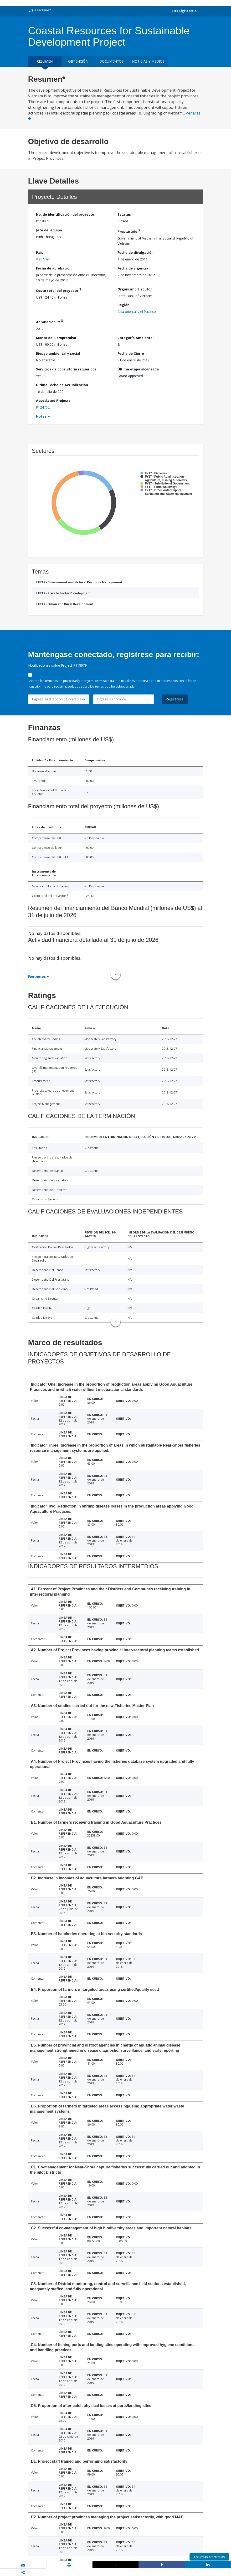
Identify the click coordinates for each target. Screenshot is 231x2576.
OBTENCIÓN (78, 61)
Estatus (124, 214)
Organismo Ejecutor (135, 289)
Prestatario (129, 231)
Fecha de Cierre (131, 353)
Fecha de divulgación (136, 252)
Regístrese (175, 699)
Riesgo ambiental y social (58, 353)
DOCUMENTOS (111, 61)
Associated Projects (53, 400)
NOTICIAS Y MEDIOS (148, 61)
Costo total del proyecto (58, 290)
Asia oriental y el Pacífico (137, 311)
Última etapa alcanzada (138, 369)
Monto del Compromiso (56, 337)
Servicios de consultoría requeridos (66, 369)
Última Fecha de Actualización (62, 385)
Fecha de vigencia (133, 268)
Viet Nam (43, 259)
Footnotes (37, 976)
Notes (41, 416)
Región (123, 305)
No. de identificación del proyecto (65, 214)
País (39, 252)
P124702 (43, 407)
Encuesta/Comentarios (209, 2557)
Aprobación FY (49, 321)
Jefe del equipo (49, 230)
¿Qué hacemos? (40, 10)
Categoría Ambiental (136, 337)
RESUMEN (45, 61)
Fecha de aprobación (54, 268)
